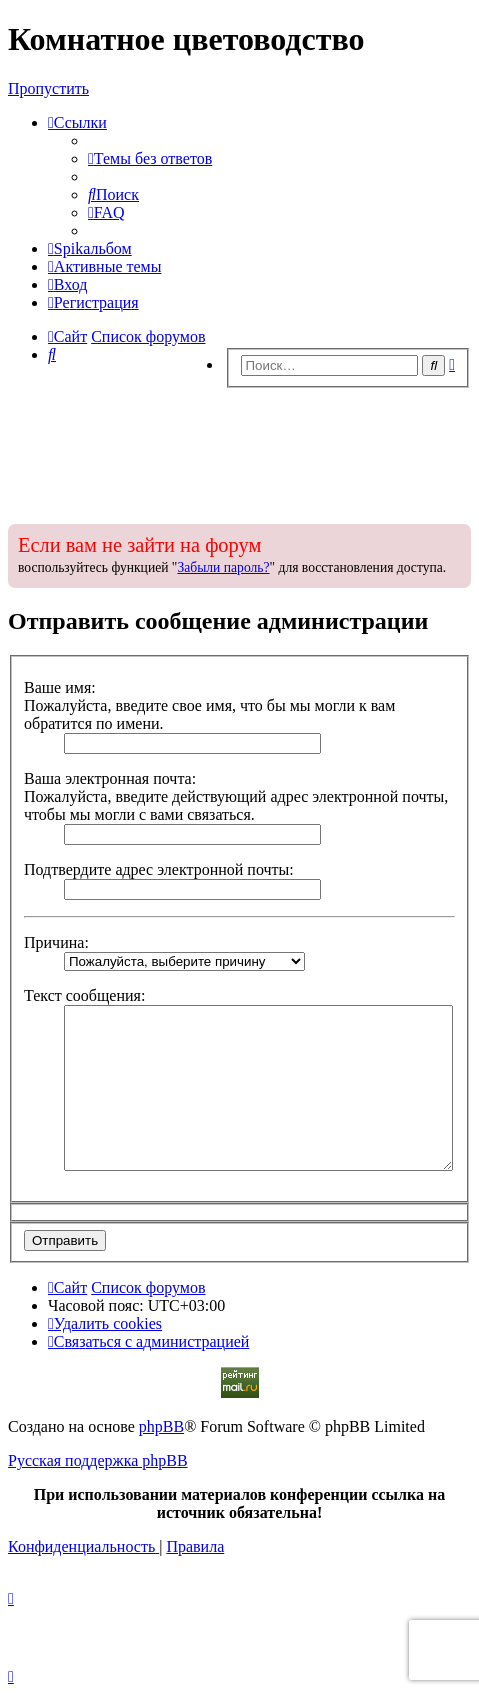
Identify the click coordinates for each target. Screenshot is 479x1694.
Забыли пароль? (223, 567)
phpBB (161, 1426)
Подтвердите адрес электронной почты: (159, 869)
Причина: (56, 942)
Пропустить (48, 88)
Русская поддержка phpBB (98, 1460)
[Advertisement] (239, 450)
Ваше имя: (60, 687)
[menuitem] (150, 158)
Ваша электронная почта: (110, 778)
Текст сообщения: (84, 995)
